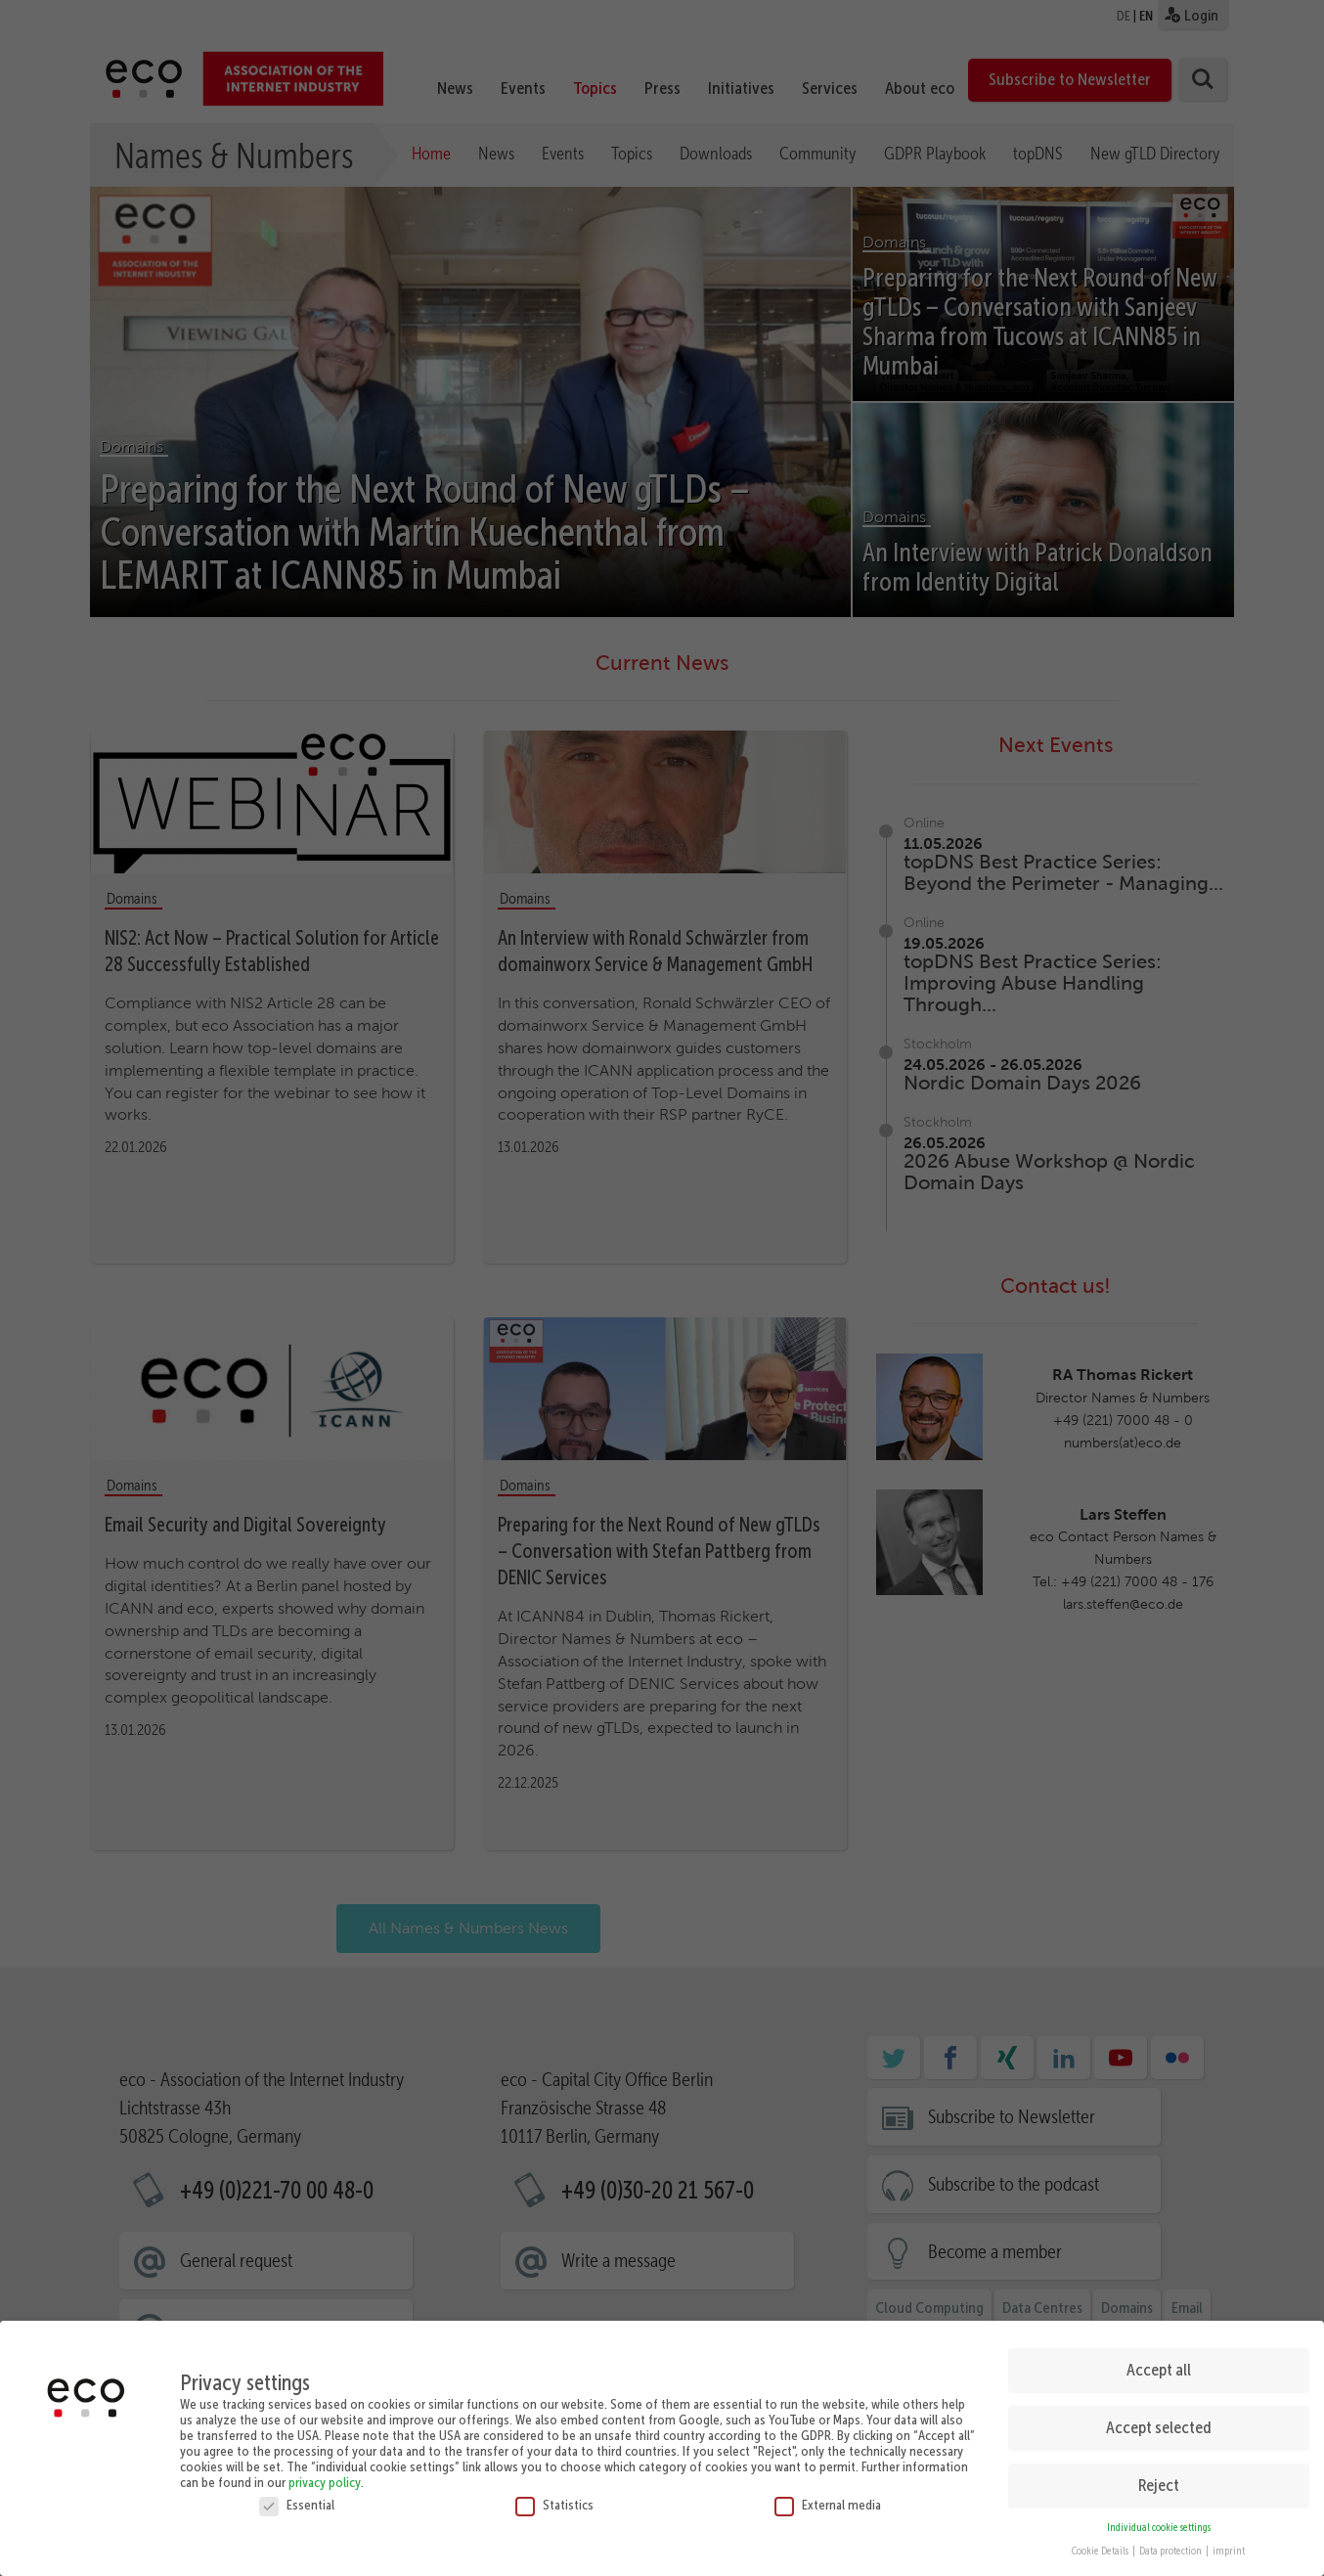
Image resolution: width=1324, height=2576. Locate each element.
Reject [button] (1158, 2480)
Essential (296, 2499)
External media (827, 2499)
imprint (1229, 2546)
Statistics (554, 2499)
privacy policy (324, 2476)
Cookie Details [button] (1101, 2546)
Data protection (1171, 2546)
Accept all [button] (1158, 2365)
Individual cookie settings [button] (1159, 2521)
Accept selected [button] (1159, 2422)
